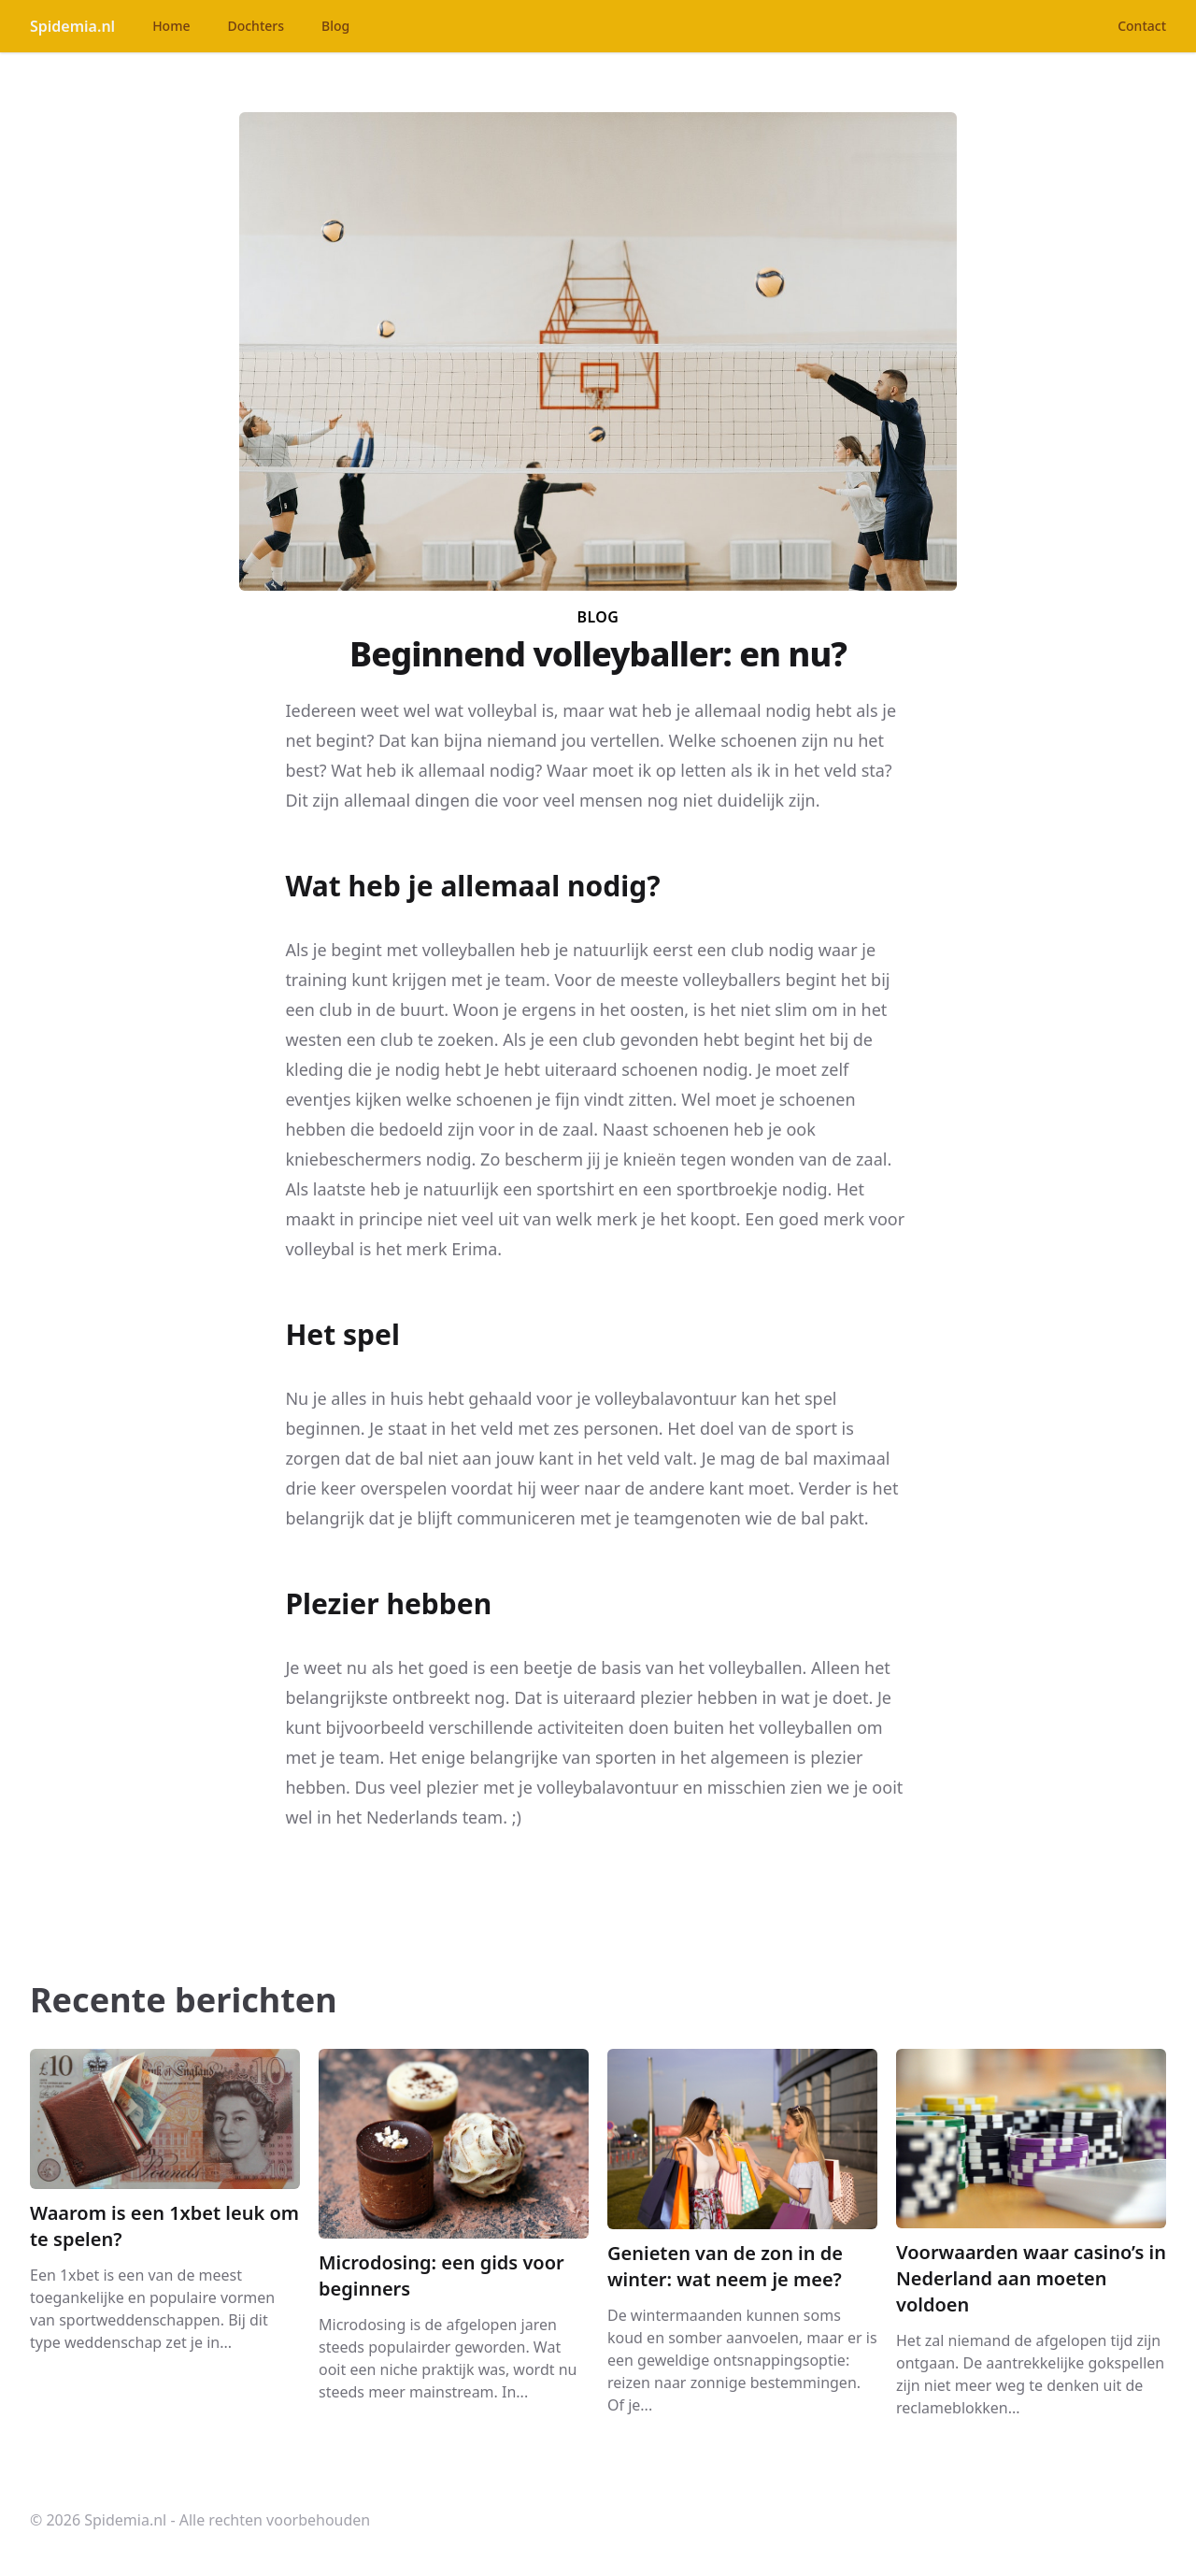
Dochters (255, 26)
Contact (1142, 26)
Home (171, 26)
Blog (335, 26)
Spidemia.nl (72, 26)
